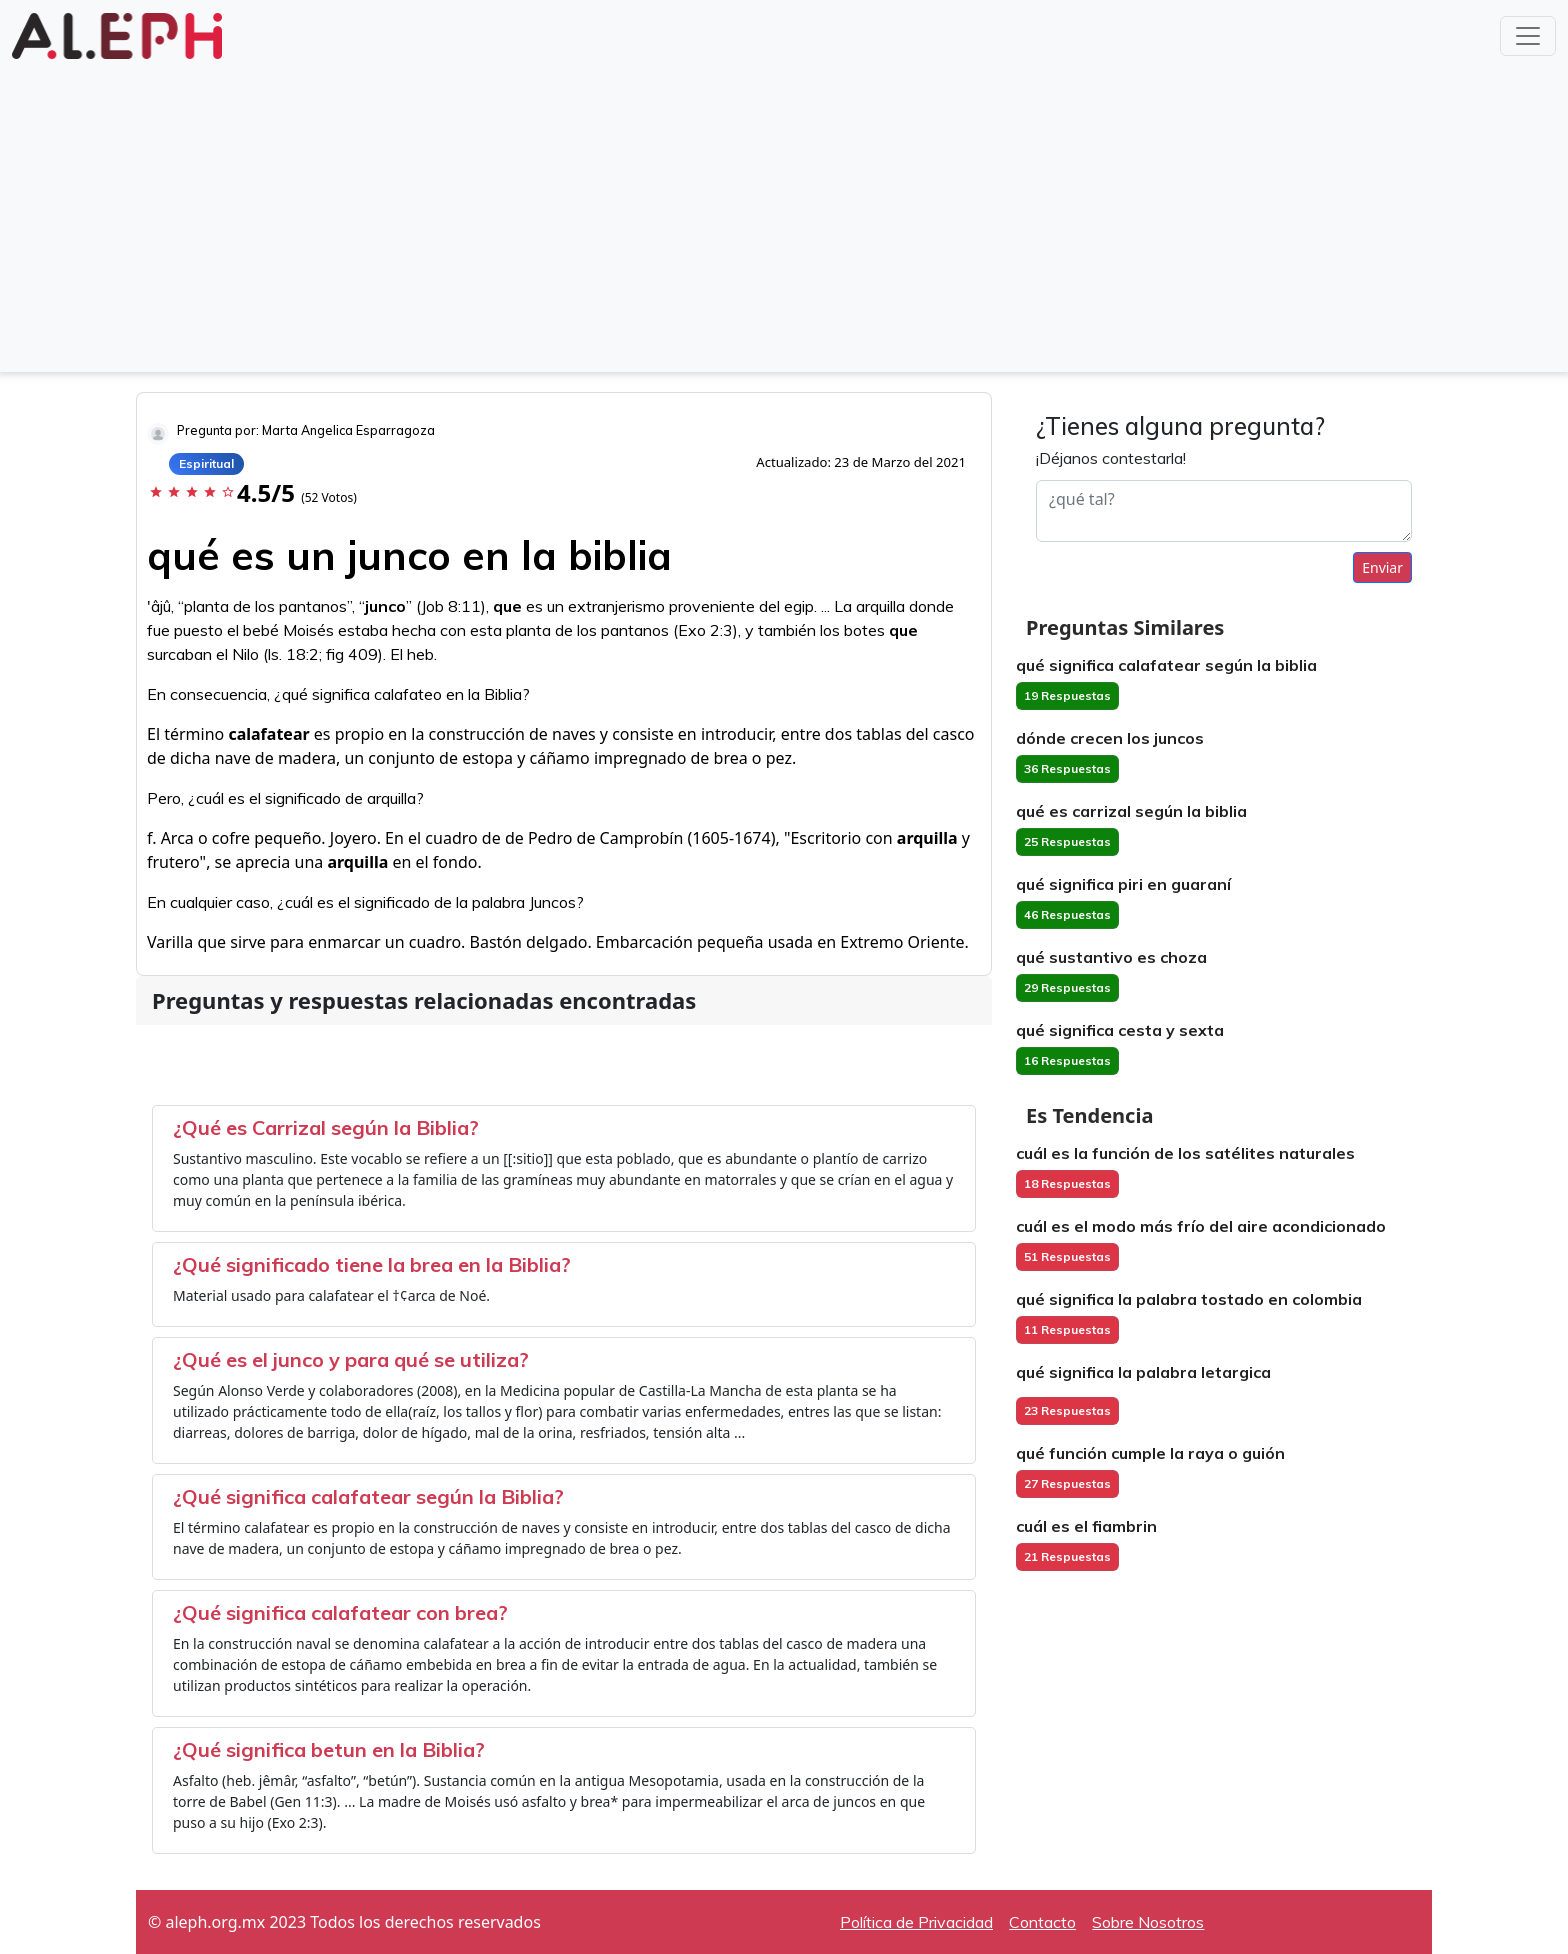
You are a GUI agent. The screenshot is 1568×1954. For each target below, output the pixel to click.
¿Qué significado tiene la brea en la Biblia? (372, 1264)
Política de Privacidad (916, 1922)
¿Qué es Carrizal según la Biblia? (326, 1127)
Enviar (1382, 567)
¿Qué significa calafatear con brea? (340, 1612)
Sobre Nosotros (1148, 1922)
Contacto (1042, 1922)
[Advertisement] (784, 214)
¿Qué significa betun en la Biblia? (329, 1749)
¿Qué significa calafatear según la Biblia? (368, 1496)
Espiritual (206, 463)
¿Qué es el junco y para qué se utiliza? (351, 1359)
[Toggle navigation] (1528, 36)
